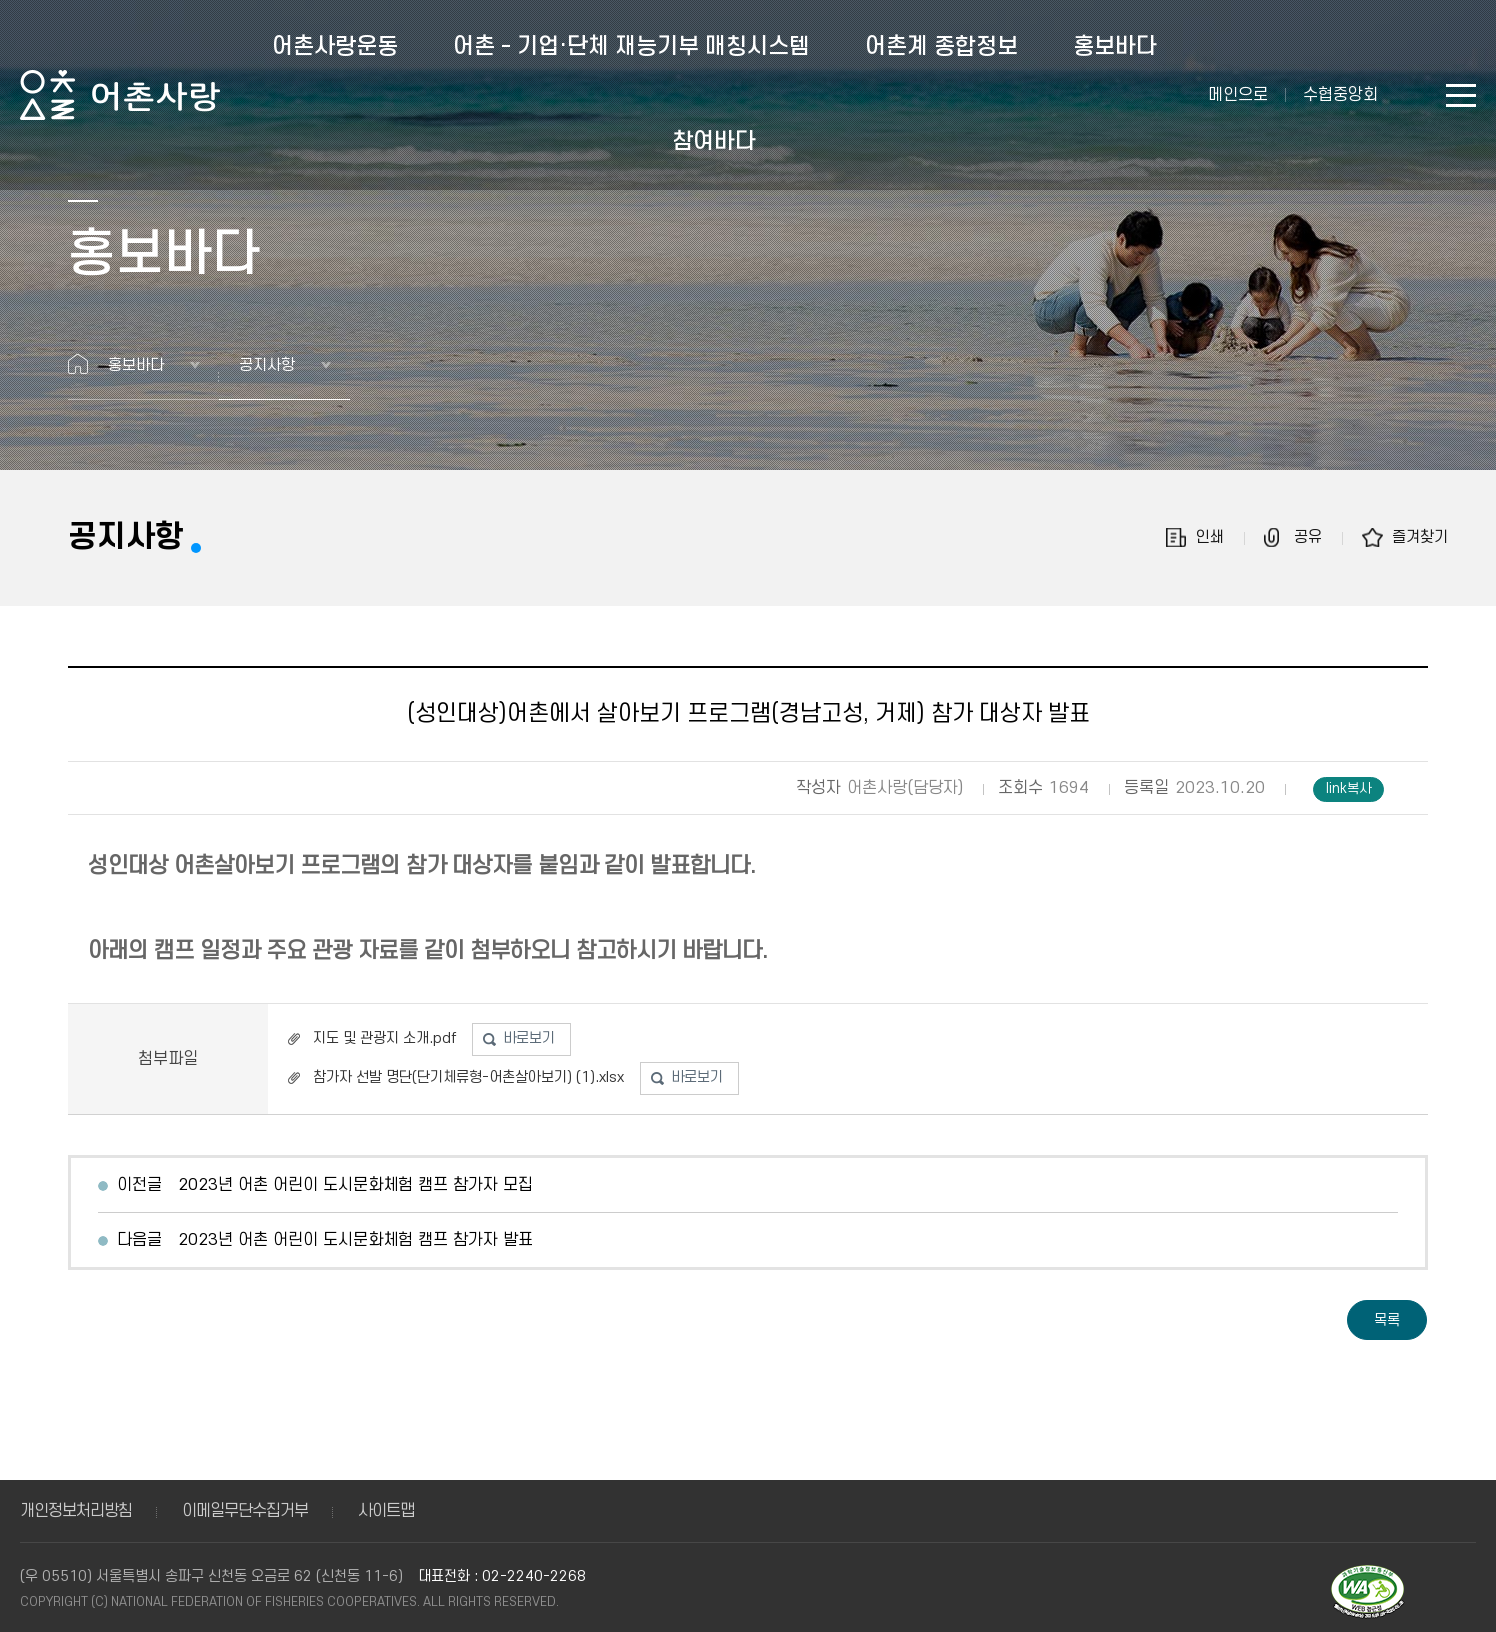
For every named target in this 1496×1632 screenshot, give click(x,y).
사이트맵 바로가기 (1461, 95)
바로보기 (529, 1038)
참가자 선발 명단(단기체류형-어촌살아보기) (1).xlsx (468, 1077)
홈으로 (78, 364)
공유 (1308, 537)
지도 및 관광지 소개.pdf (384, 1038)
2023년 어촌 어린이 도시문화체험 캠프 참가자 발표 (355, 1240)
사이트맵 (386, 1511)
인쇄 (1210, 537)
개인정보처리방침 (76, 1511)
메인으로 (1238, 95)
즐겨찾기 (1420, 537)
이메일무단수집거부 (245, 1511)
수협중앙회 (1340, 95)
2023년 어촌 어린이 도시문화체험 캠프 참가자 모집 (355, 1185)
